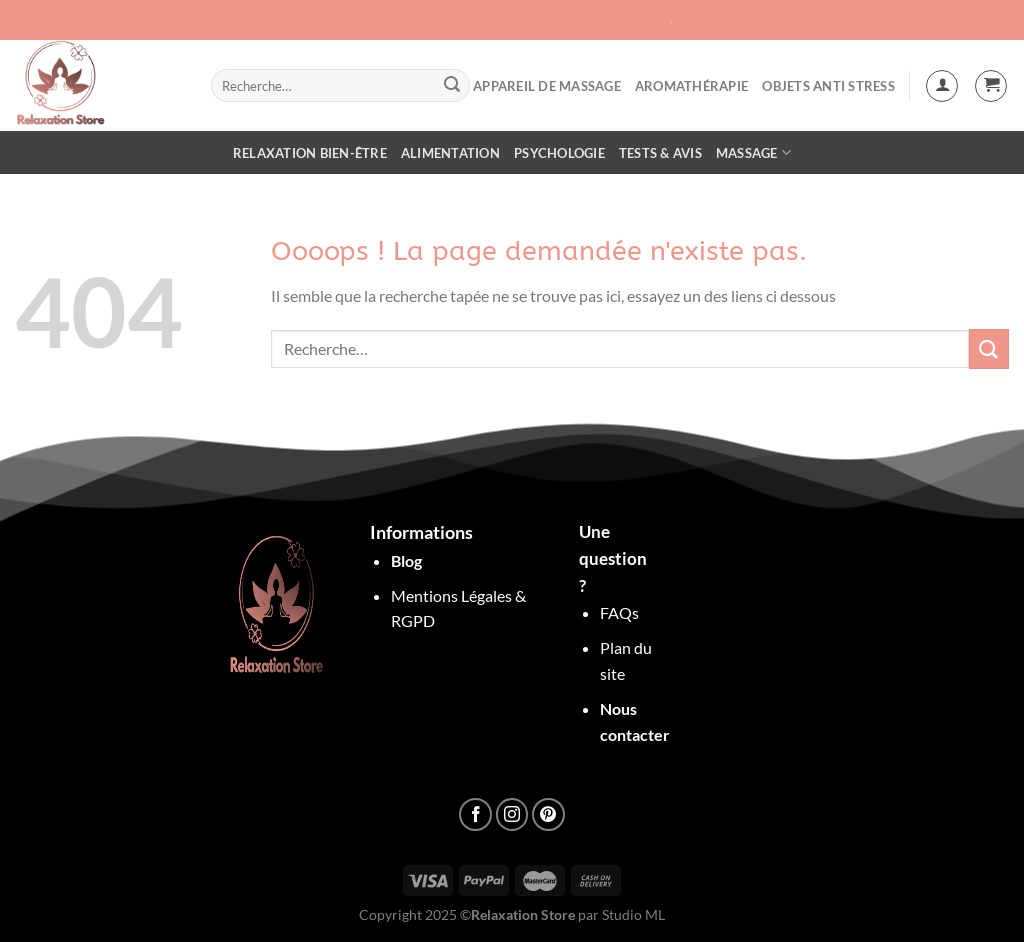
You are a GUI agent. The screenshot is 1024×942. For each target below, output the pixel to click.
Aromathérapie (691, 86)
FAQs (619, 612)
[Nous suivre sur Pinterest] (548, 814)
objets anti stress (828, 86)
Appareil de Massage (547, 86)
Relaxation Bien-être (310, 153)
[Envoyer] (452, 86)
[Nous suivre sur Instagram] (512, 814)
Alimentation (450, 153)
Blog (406, 560)
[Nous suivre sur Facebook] (475, 814)
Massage (753, 152)
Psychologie (559, 153)
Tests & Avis (660, 153)
